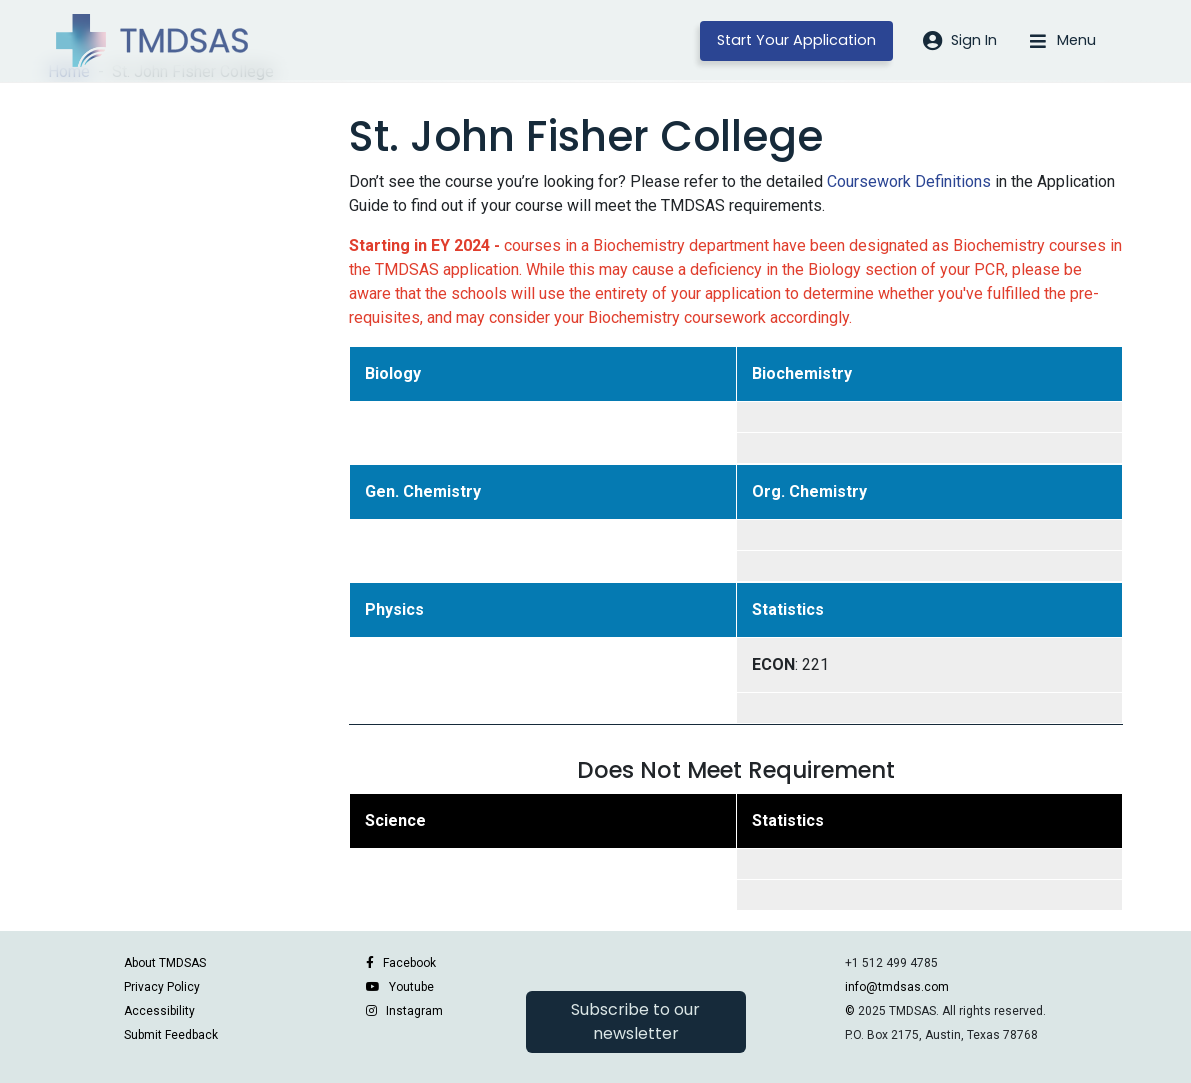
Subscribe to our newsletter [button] (635, 1021)
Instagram (414, 1011)
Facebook (409, 963)
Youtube (411, 987)
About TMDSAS (165, 963)
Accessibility (159, 1011)
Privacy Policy (162, 987)
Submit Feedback (171, 1035)
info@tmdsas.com (897, 987)
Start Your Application (796, 40)
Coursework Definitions (909, 181)
